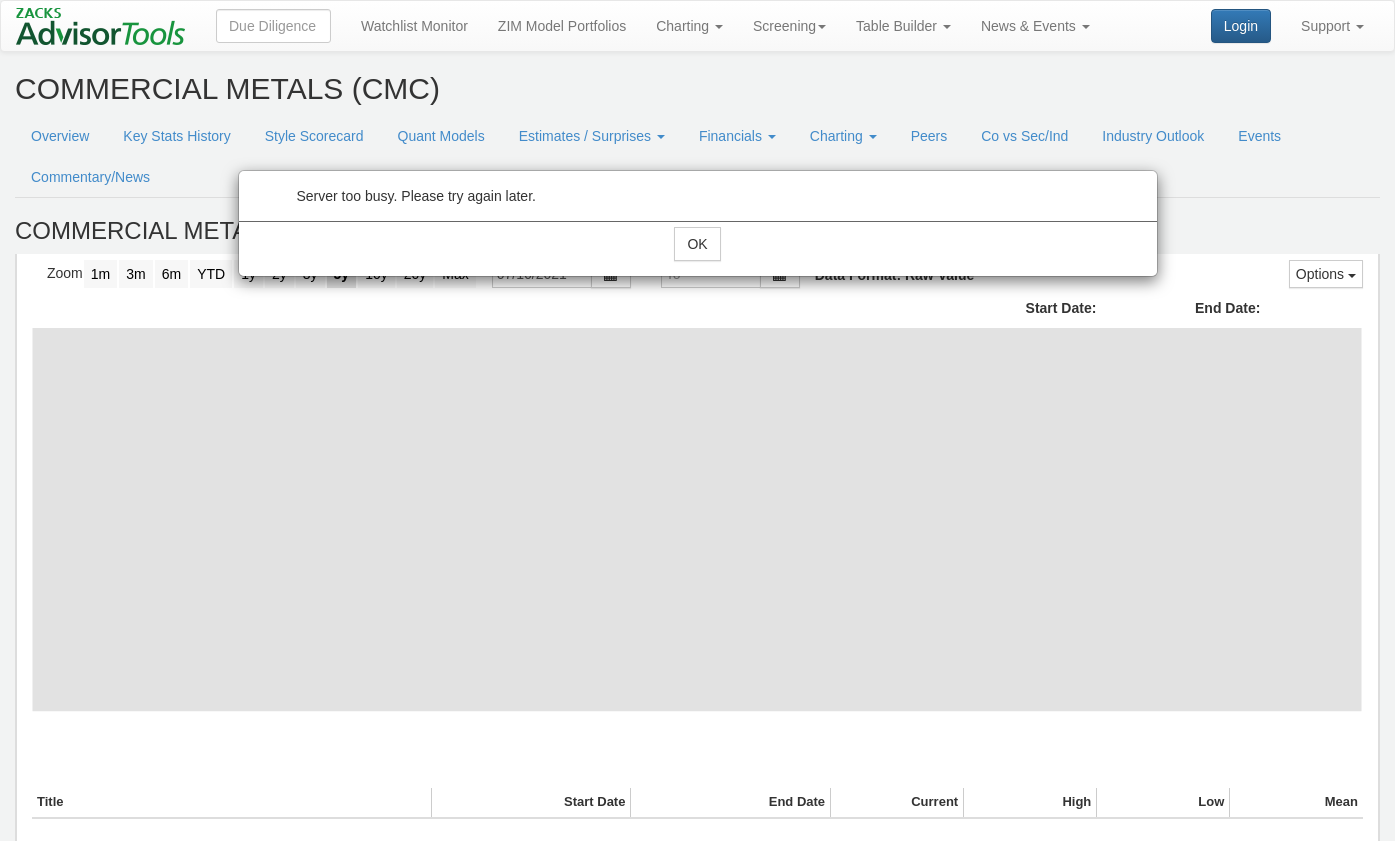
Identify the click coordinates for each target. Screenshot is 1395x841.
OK (697, 244)
